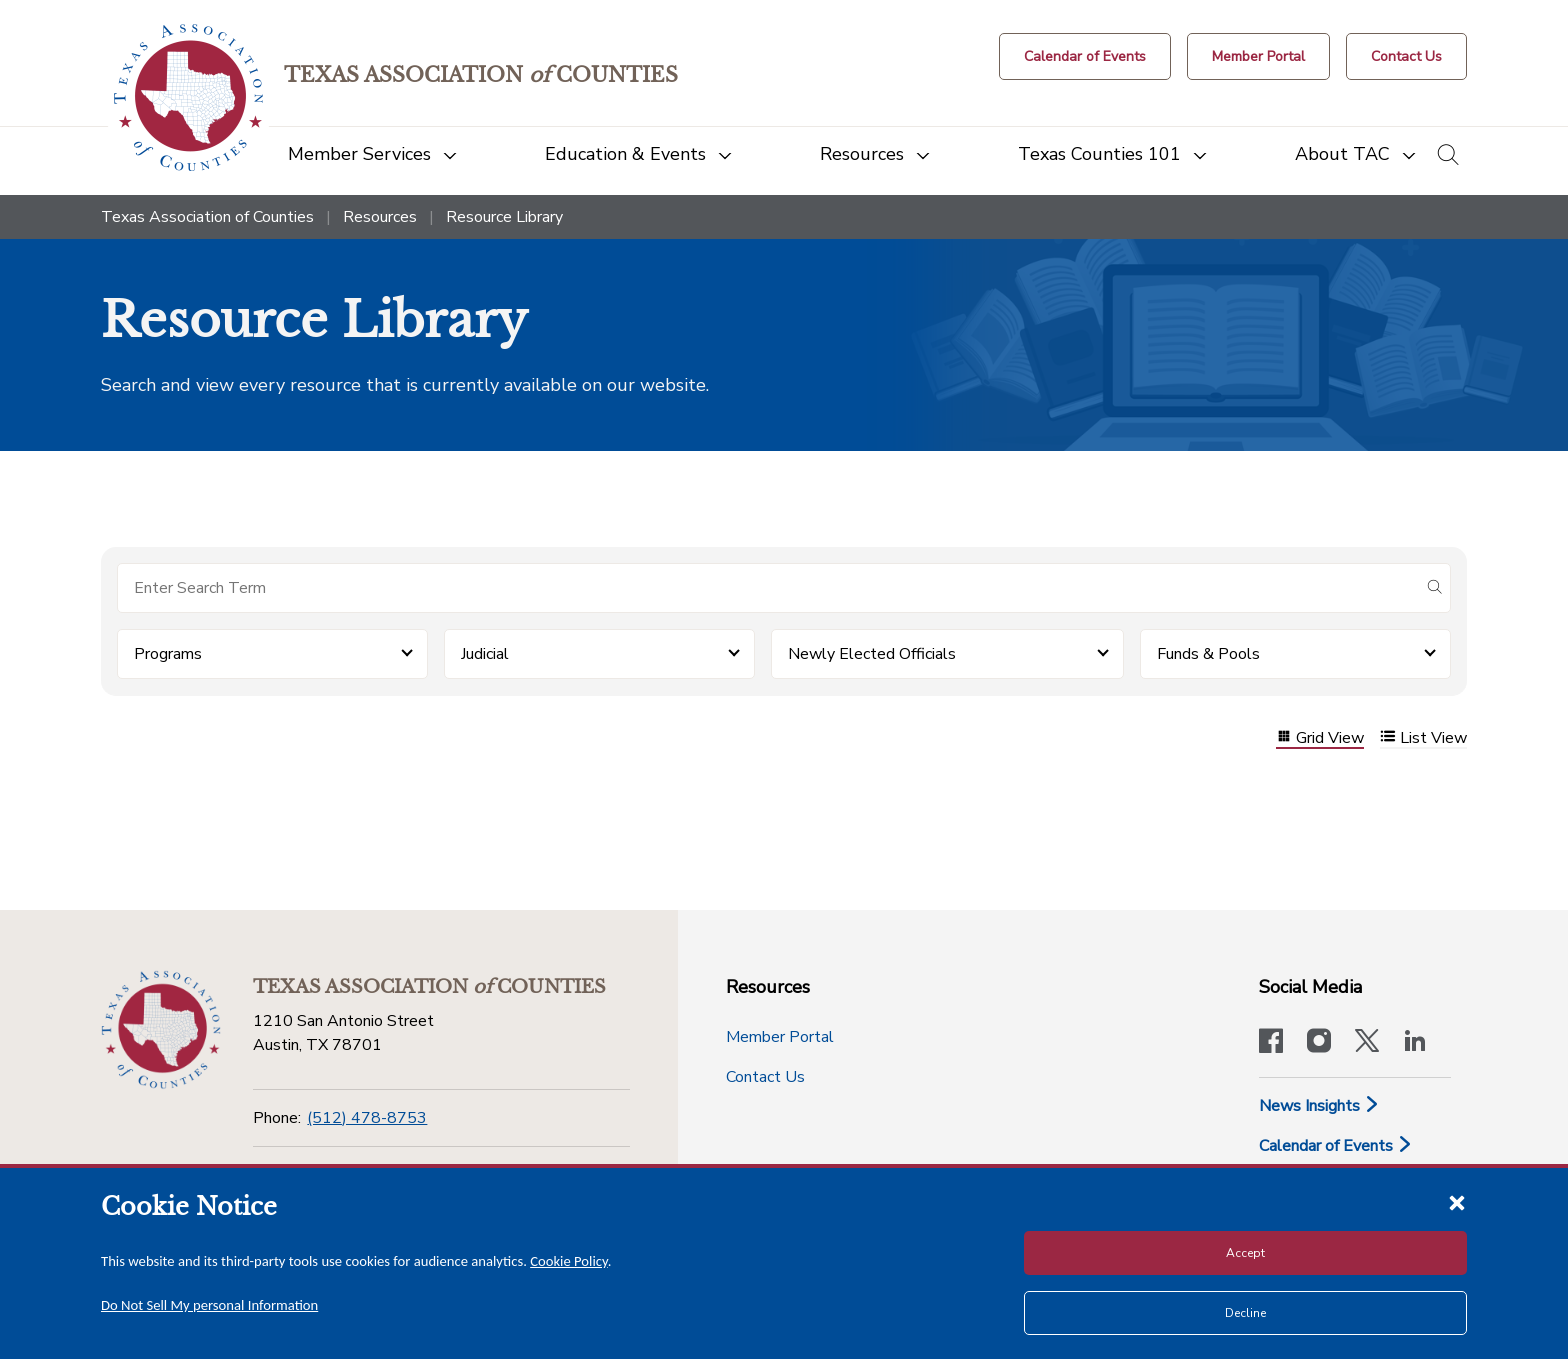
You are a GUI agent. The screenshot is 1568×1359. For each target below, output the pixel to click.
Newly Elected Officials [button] (872, 654)
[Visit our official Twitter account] (1367, 1043)
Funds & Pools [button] (1208, 654)
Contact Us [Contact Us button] (765, 1077)
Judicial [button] (485, 654)
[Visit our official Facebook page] (1271, 1043)
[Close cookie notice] (1457, 1202)
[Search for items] (768, 588)
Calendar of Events (1336, 1146)
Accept (1245, 1253)
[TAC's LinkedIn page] (1415, 1043)
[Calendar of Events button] (1085, 56)
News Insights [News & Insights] (1319, 1106)
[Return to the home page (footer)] (161, 1030)
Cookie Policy (569, 1261)
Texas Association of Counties (207, 217)
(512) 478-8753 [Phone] (367, 1118)
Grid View (1320, 738)
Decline (1245, 1313)
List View (1423, 738)
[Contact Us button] (1406, 56)
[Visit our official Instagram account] (1319, 1043)
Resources (380, 217)
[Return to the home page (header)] (188, 97)
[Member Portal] (1258, 56)
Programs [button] (168, 654)
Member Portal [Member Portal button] (780, 1037)
